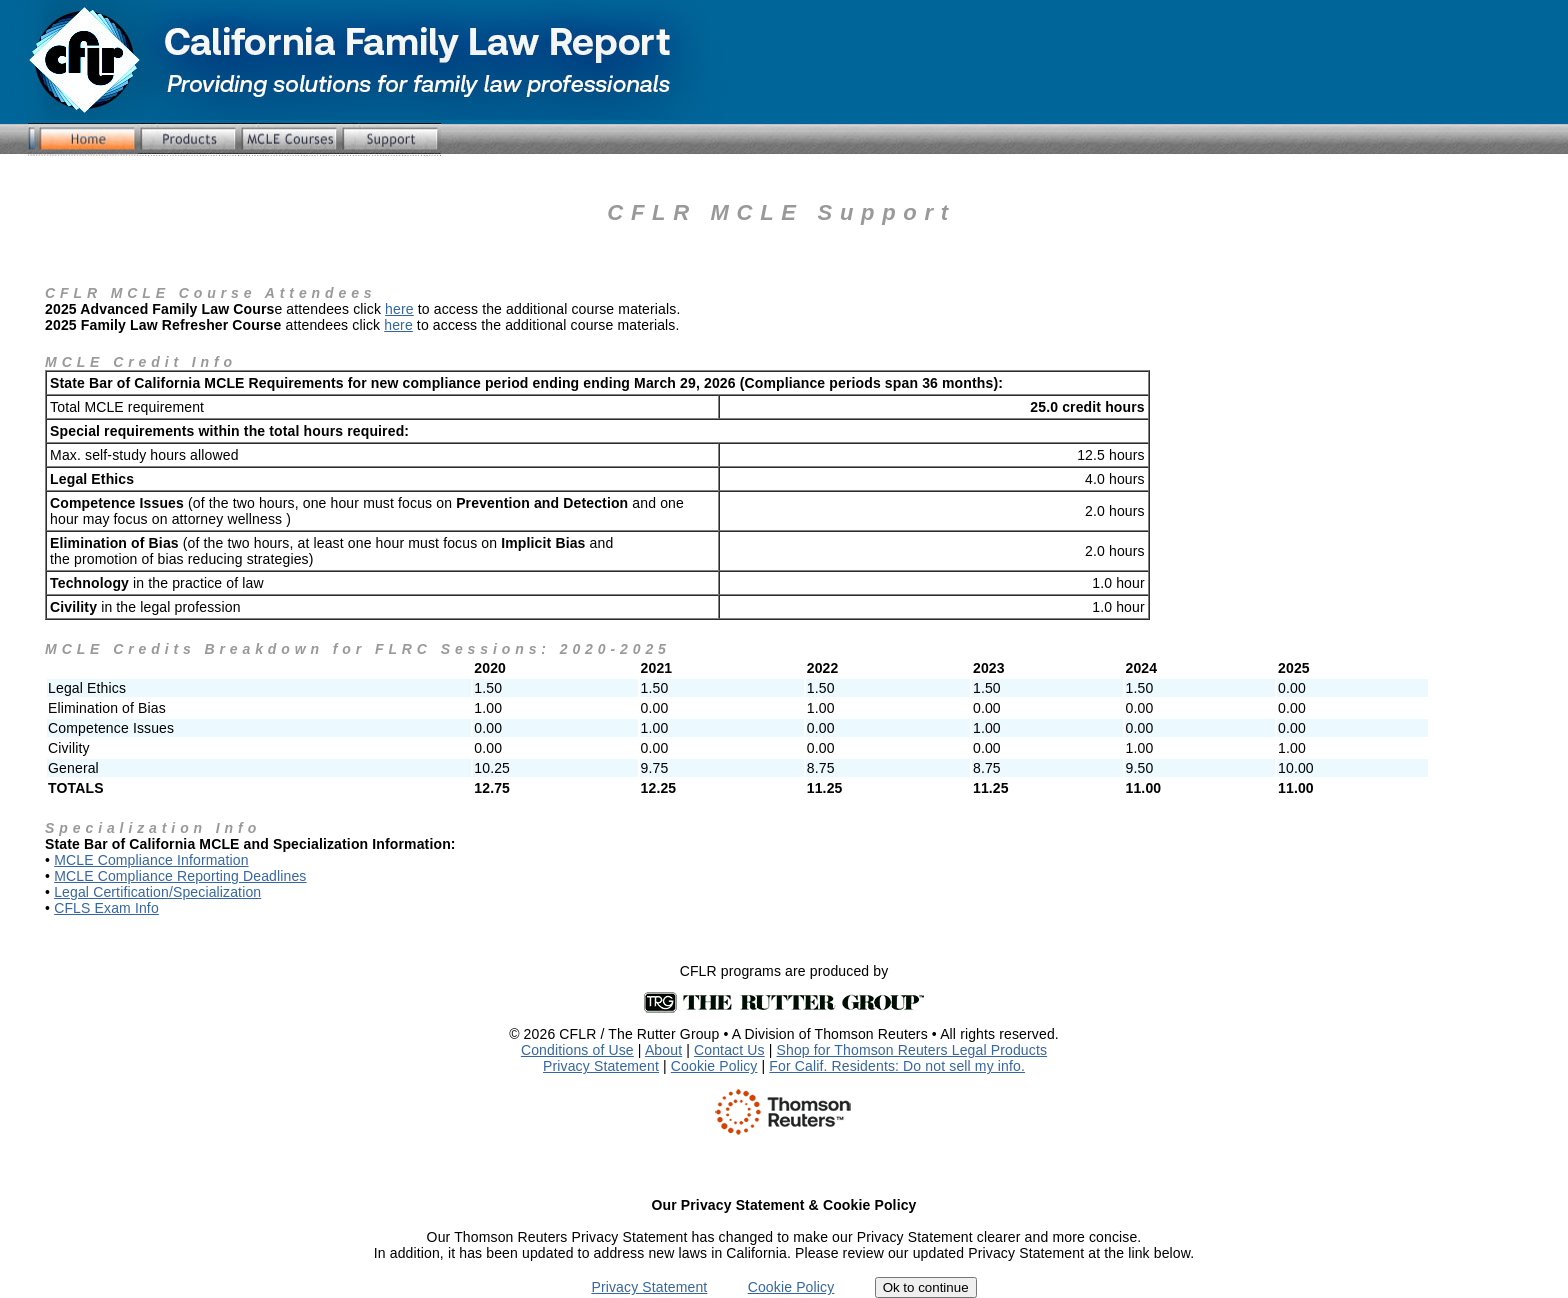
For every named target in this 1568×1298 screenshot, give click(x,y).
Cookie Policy (714, 1066)
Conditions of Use (577, 1050)
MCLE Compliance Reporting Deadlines (180, 876)
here (399, 309)
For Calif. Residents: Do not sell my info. (897, 1066)
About (663, 1050)
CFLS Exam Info (106, 908)
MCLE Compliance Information (151, 860)
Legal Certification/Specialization (157, 892)
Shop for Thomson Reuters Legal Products (912, 1050)
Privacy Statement (601, 1066)
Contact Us (729, 1050)
